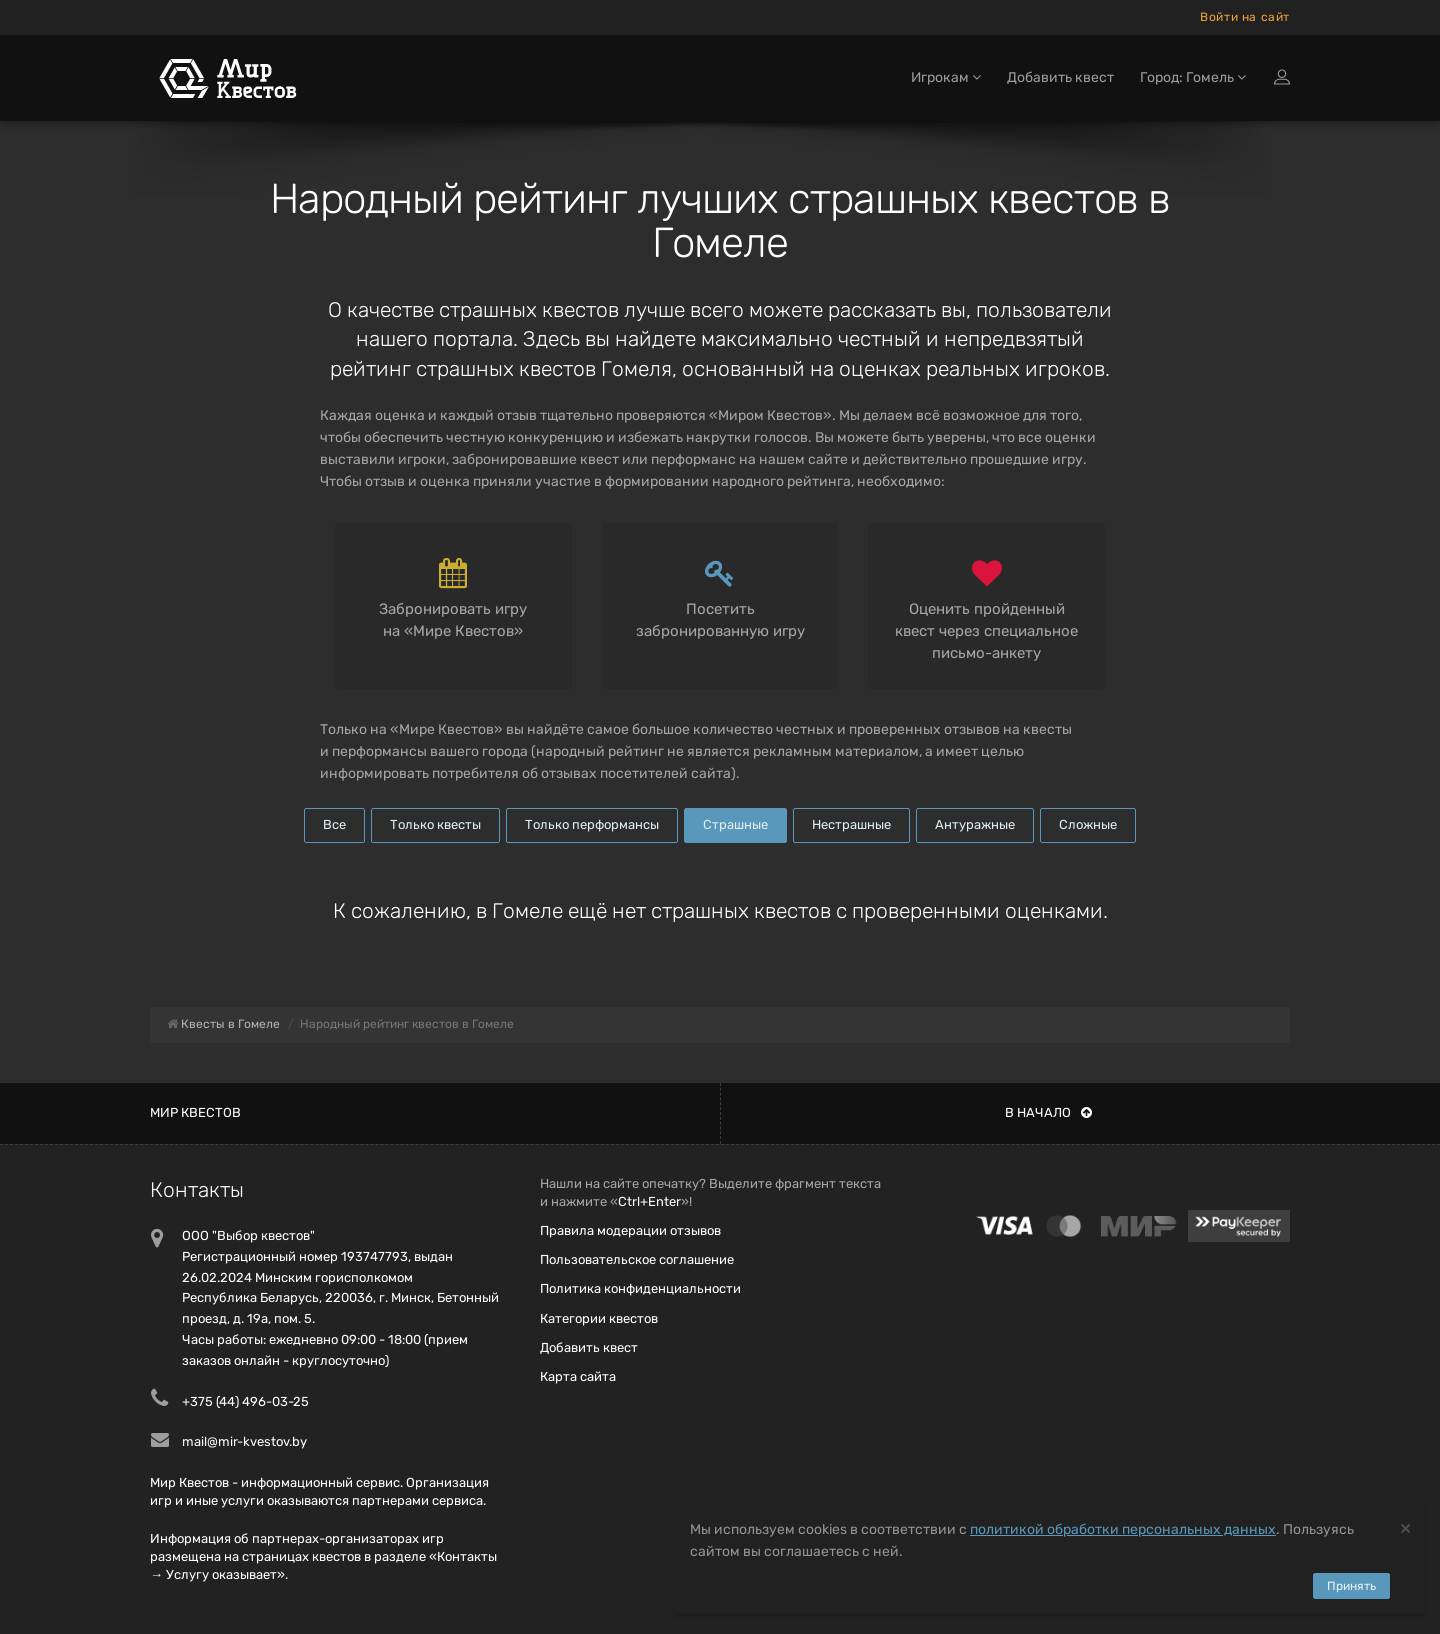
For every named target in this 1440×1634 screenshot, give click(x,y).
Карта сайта (578, 1376)
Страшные (735, 824)
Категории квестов (599, 1318)
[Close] (1405, 1527)
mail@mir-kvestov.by (244, 1441)
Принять (1351, 1586)
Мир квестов (195, 1112)
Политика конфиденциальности (640, 1288)
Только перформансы (592, 824)
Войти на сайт (1245, 17)
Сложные (1088, 824)
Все (334, 824)
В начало (1048, 1112)
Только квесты (435, 824)
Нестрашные (851, 824)
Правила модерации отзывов (630, 1230)
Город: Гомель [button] (1193, 77)
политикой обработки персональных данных (1123, 1529)
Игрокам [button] (946, 77)
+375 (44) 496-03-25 (245, 1401)
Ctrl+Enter (649, 1201)
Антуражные (975, 824)
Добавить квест (1060, 77)
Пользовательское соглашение (637, 1259)
